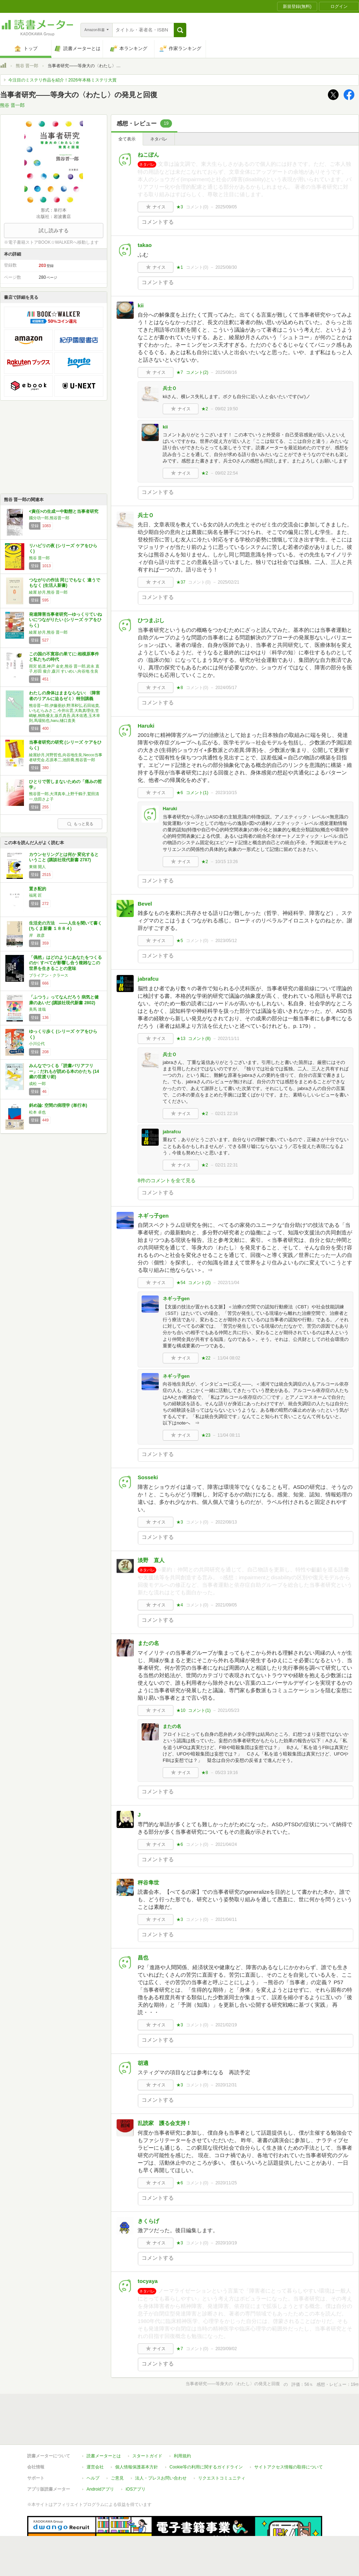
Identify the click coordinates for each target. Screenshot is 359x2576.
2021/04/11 (226, 1919)
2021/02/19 (226, 2025)
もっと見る (80, 823)
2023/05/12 (226, 940)
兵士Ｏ (170, 388)
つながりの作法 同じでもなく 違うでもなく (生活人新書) (64, 583)
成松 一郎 (37, 1083)
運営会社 (95, 2467)
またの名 (148, 1643)
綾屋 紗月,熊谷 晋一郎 (48, 592)
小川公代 (37, 1043)
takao (145, 245)
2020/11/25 (226, 2183)
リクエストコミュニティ (221, 2478)
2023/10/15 (226, 793)
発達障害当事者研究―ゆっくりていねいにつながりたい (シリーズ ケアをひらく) (65, 620)
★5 (179, 940)
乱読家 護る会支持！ (164, 2123)
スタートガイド (147, 2456)
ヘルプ (93, 2478)
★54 (180, 1282)
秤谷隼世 (148, 1882)
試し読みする (54, 230)
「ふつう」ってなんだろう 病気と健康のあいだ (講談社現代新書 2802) (64, 1000)
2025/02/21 (228, 582)
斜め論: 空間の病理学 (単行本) (58, 1105)
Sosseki (148, 1477)
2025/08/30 (226, 267)
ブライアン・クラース (48, 975)
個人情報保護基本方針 (136, 2467)
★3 (179, 206)
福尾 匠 (35, 895)
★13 (180, 1038)
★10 (180, 1710)
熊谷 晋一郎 (27, 65)
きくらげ (148, 2221)
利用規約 (182, 2456)
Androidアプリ (100, 2489)
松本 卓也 (37, 1112)
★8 (179, 687)
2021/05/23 (228, 1710)
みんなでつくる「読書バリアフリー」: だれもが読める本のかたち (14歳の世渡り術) (64, 1071)
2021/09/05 (226, 1605)
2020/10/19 (226, 2243)
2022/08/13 (226, 1522)
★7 (179, 372)
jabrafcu (148, 979)
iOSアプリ (136, 2489)
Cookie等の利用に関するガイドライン (206, 2467)
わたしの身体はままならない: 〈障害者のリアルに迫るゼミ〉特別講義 (64, 695)
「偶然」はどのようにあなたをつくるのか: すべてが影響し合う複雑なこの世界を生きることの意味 (65, 963)
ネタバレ (158, 139)
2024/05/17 (226, 687)
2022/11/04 (228, 1282)
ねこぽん (148, 155)
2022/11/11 (228, 1038)
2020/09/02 (226, 2349)
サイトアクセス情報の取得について (288, 2467)
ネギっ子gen (153, 1216)
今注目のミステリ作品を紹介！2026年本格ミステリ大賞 (62, 80)
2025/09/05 (226, 207)
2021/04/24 (226, 1844)
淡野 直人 (151, 1560)
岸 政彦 (37, 935)
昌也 (143, 1958)
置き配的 (37, 888)
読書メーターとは (104, 2456)
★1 (179, 267)
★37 (180, 582)
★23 (205, 1435)
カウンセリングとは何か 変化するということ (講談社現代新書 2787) (64, 857)
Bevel (145, 904)
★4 (179, 1604)
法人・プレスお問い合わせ (161, 2478)
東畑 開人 (37, 867)
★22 (205, 1358)
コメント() (197, 207)
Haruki (146, 726)
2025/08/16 (226, 372)
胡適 (143, 2063)
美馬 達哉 (37, 1009)
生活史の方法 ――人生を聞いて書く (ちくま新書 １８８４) (65, 926)
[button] (180, 30)
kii (141, 305)
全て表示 (127, 139)
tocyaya (148, 2281)
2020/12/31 (226, 2085)
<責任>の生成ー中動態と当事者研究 (63, 511)
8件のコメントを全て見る (167, 1180)
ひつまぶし (151, 620)
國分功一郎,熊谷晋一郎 (49, 518)
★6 (179, 792)
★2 (204, 408)
